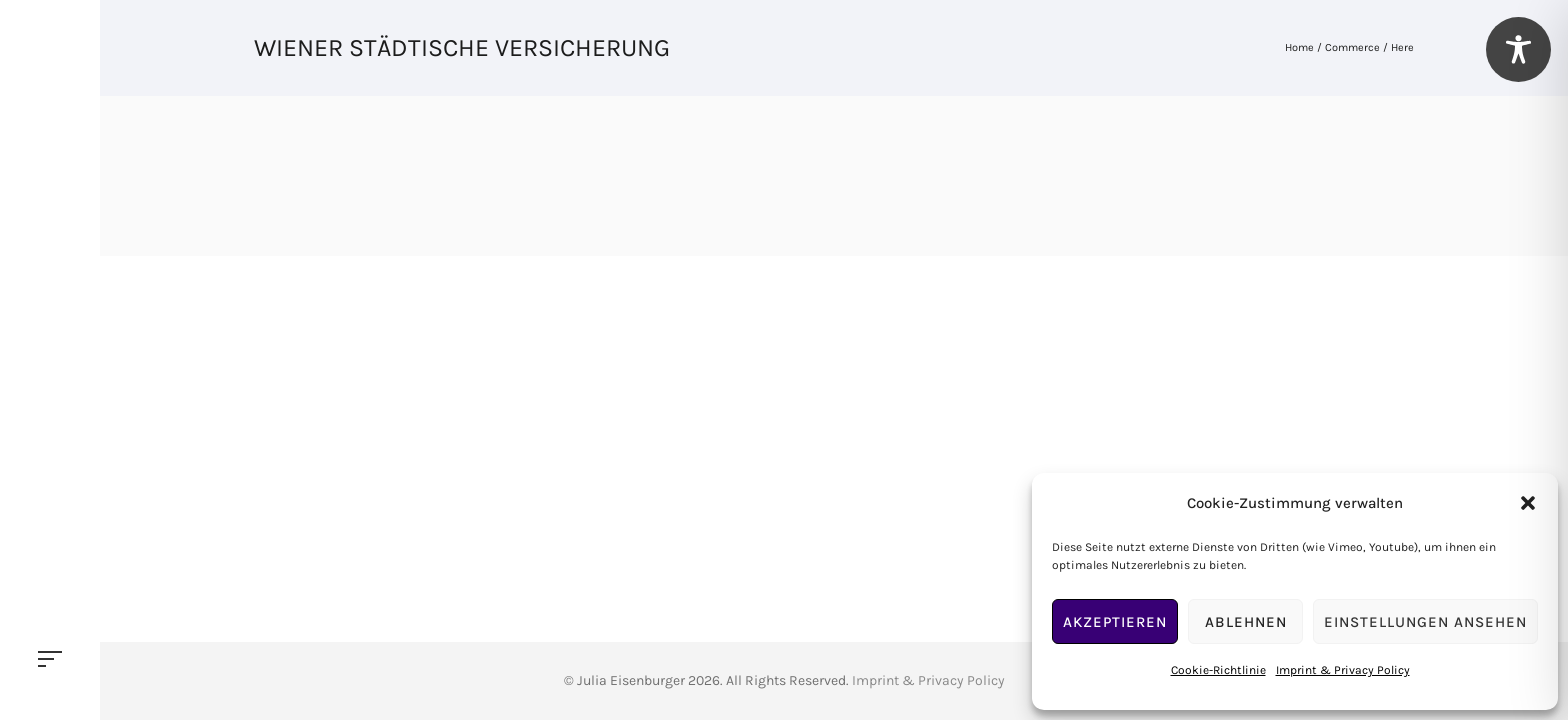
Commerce (1352, 47)
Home (1299, 47)
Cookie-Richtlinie (1218, 670)
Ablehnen (1246, 622)
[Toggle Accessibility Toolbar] (1518, 49)
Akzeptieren (1115, 622)
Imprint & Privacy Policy (1343, 670)
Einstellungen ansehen (1425, 622)
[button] (1528, 503)
